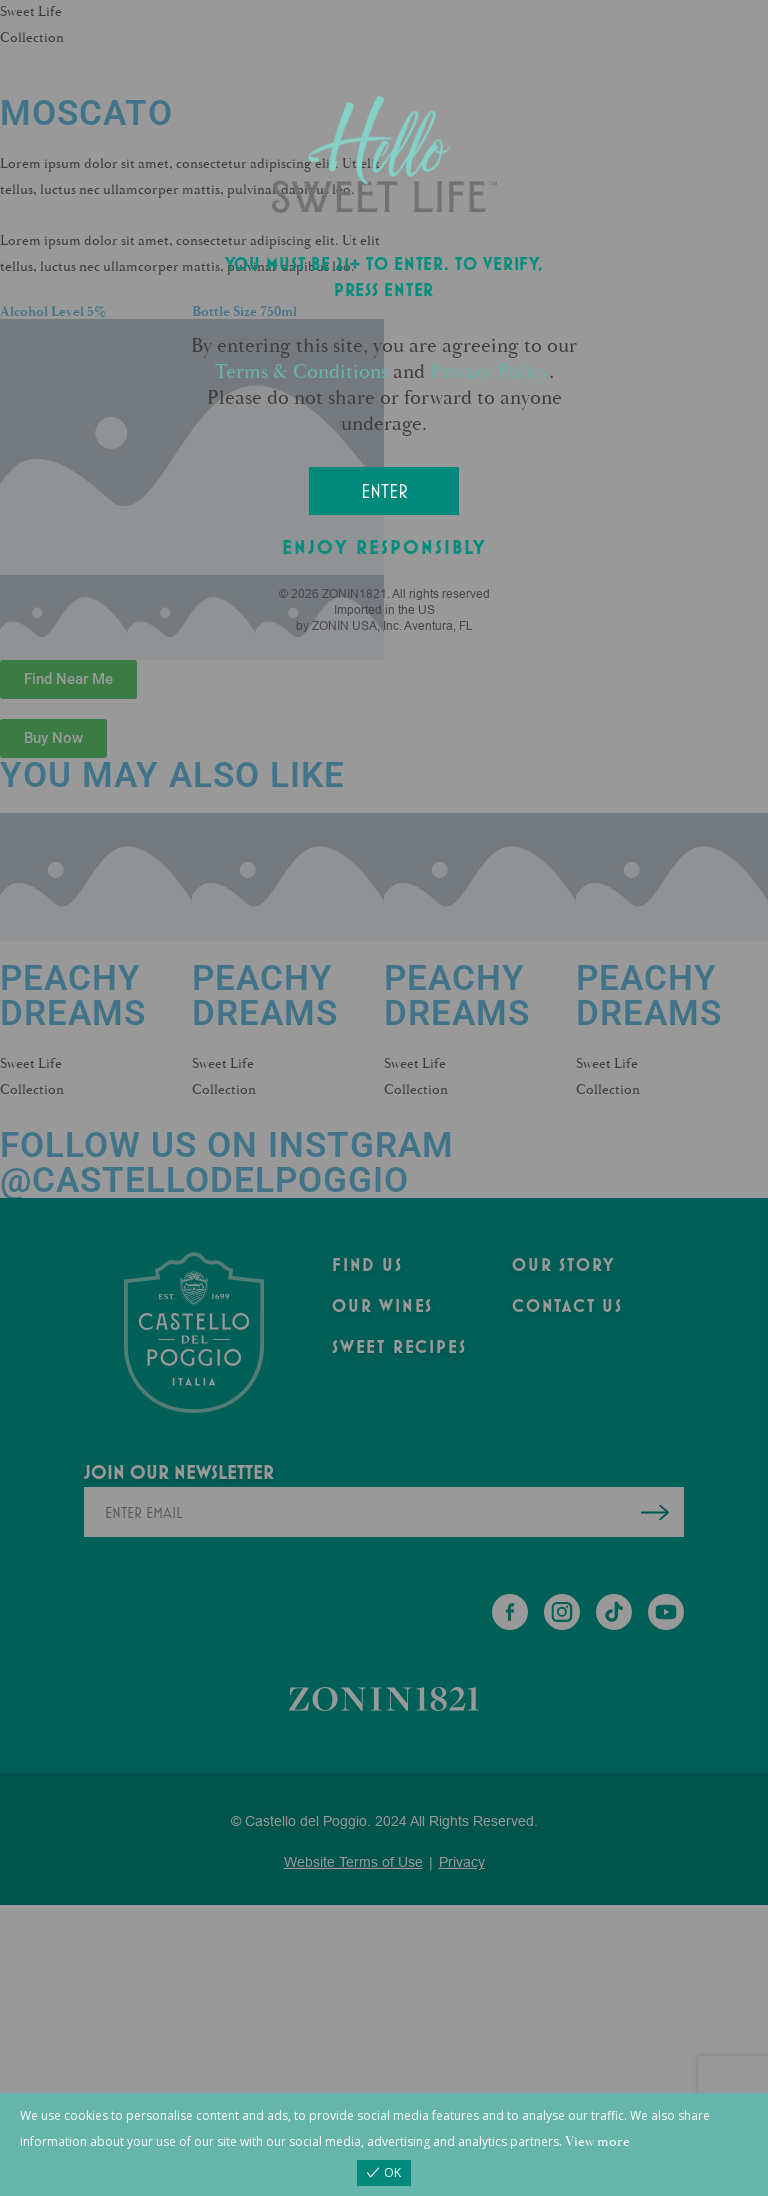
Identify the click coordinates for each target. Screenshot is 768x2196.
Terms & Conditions (301, 371)
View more (597, 2141)
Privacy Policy (489, 371)
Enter (384, 491)
